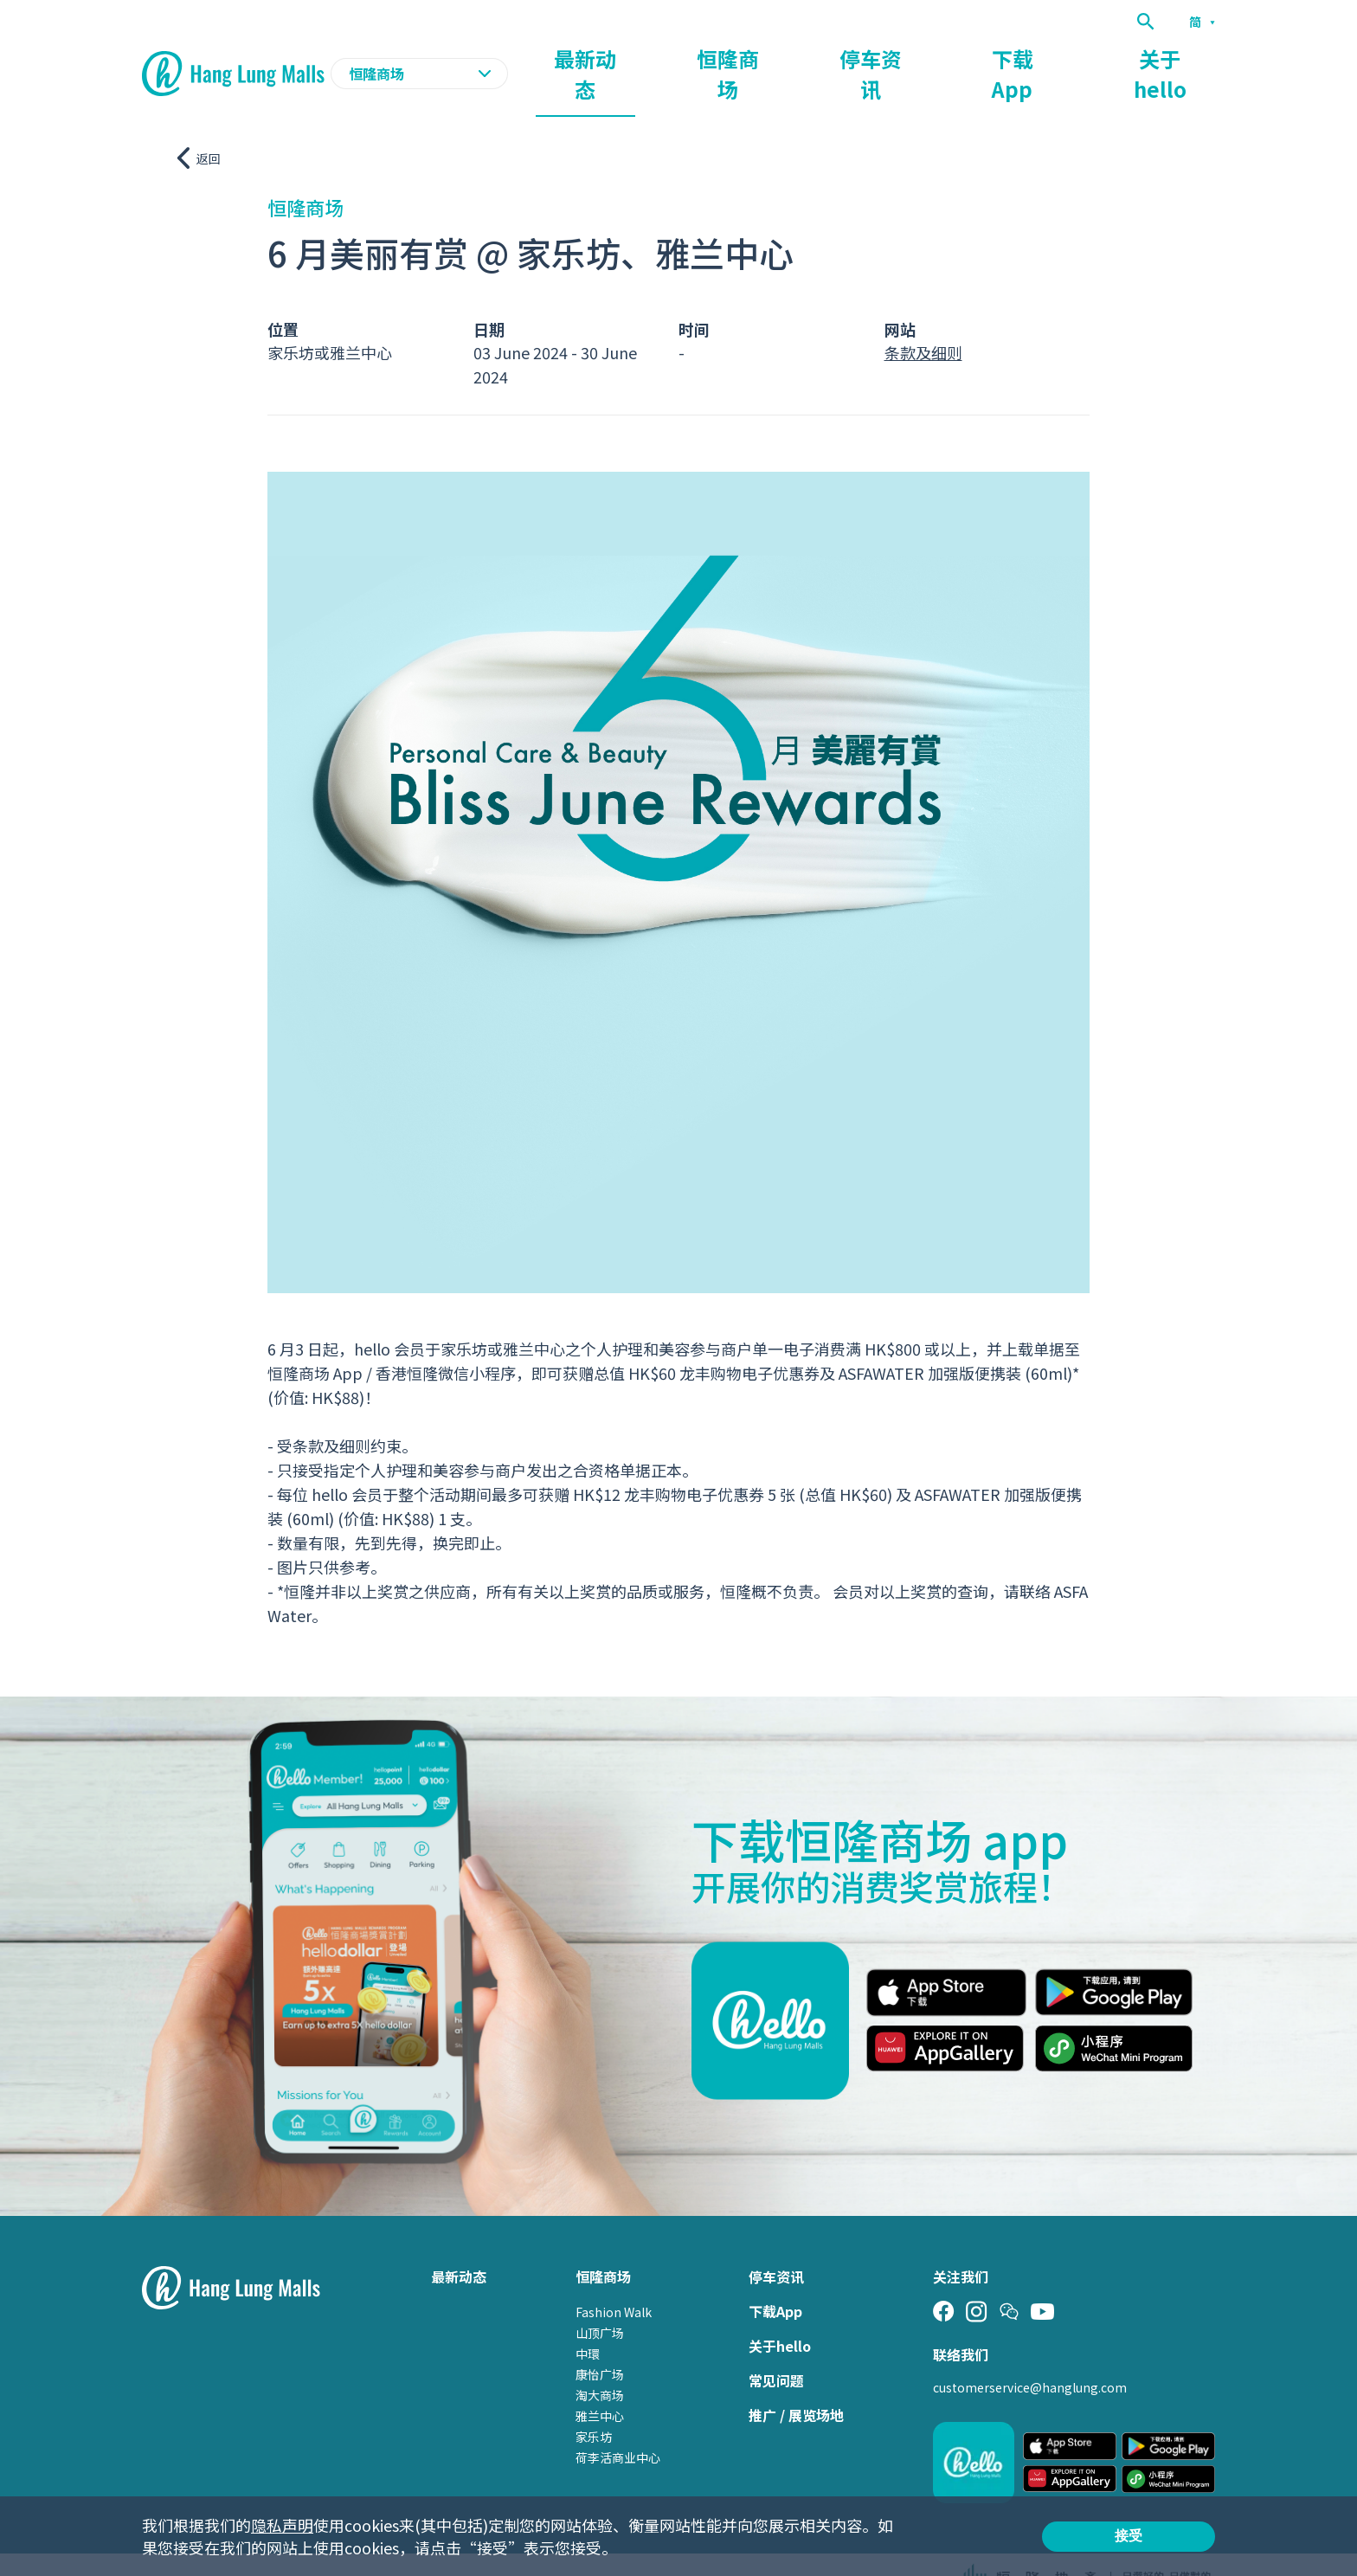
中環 (588, 2319)
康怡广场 (600, 2340)
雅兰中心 (600, 2382)
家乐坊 (594, 2403)
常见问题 (776, 2346)
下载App (1082, 57)
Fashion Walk (614, 2278)
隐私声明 (282, 2525)
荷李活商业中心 (618, 2423)
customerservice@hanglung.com (1030, 2353)
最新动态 (787, 57)
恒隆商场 (886, 57)
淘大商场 (600, 2361)
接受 (1128, 2535)
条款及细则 (923, 318)
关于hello (1184, 57)
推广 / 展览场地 (796, 2381)
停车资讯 (985, 57)
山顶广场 (600, 2299)
